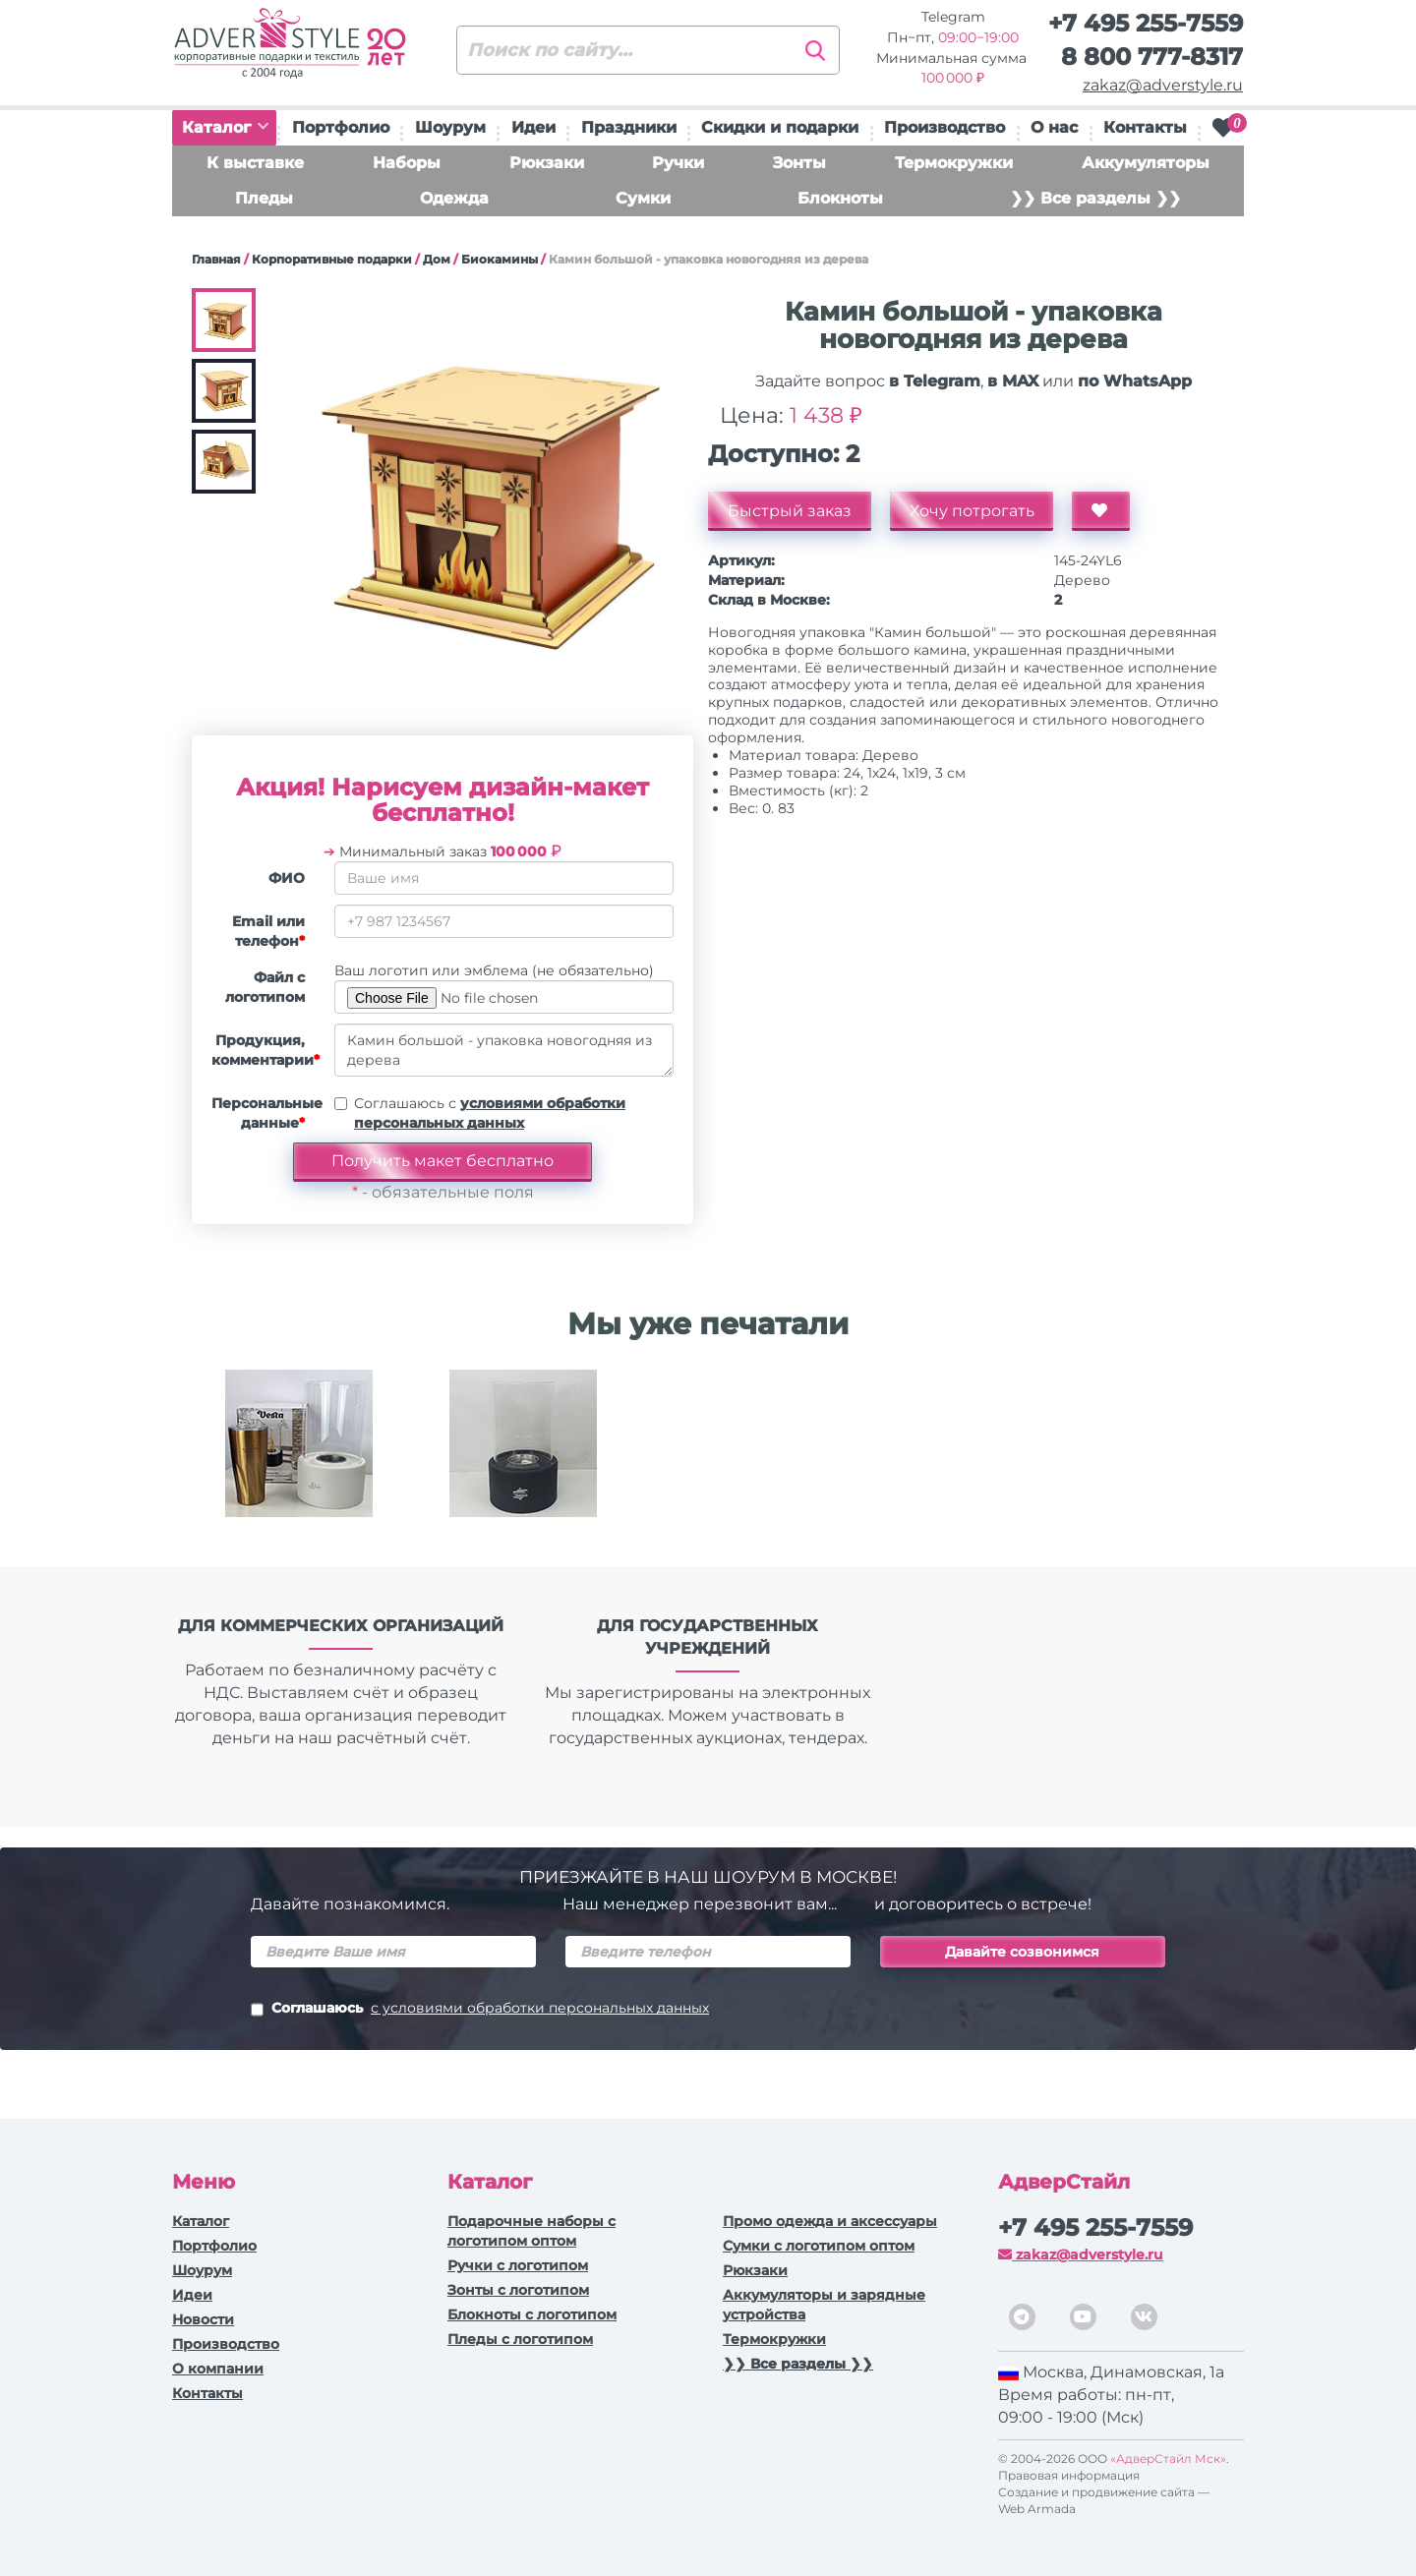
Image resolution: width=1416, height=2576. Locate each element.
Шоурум (450, 127)
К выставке (255, 162)
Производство (944, 127)
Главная (216, 259)
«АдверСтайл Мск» (1168, 2458)
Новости (203, 2319)
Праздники (629, 127)
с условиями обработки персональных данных (540, 2008)
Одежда (454, 198)
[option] (299, 1458)
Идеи (533, 127)
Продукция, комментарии (265, 1050)
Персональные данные (265, 1113)
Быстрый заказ (790, 510)
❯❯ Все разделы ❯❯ (1095, 198)
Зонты (799, 162)
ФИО (286, 878)
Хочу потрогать (972, 510)
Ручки (678, 162)
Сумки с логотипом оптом (818, 2245)
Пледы (264, 198)
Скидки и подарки (779, 127)
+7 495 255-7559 (1145, 23)
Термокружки (954, 162)
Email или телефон (268, 931)
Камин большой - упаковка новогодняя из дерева (504, 1050)
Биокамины (499, 259)
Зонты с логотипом (518, 2290)
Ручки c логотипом (517, 2265)
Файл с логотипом (265, 987)
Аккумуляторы (1146, 162)
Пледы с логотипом (520, 2339)
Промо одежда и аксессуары (830, 2221)
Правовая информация (1069, 2475)
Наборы (407, 162)
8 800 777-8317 (1152, 56)
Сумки (643, 198)
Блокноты (840, 198)
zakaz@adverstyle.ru (1163, 85)
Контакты (1145, 127)
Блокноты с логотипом (532, 2314)
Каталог (225, 127)
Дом (436, 259)
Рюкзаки (546, 162)
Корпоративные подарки (332, 259)
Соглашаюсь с (489, 1113)
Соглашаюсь (480, 2009)
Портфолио (340, 127)
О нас (1054, 127)
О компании (218, 2368)
